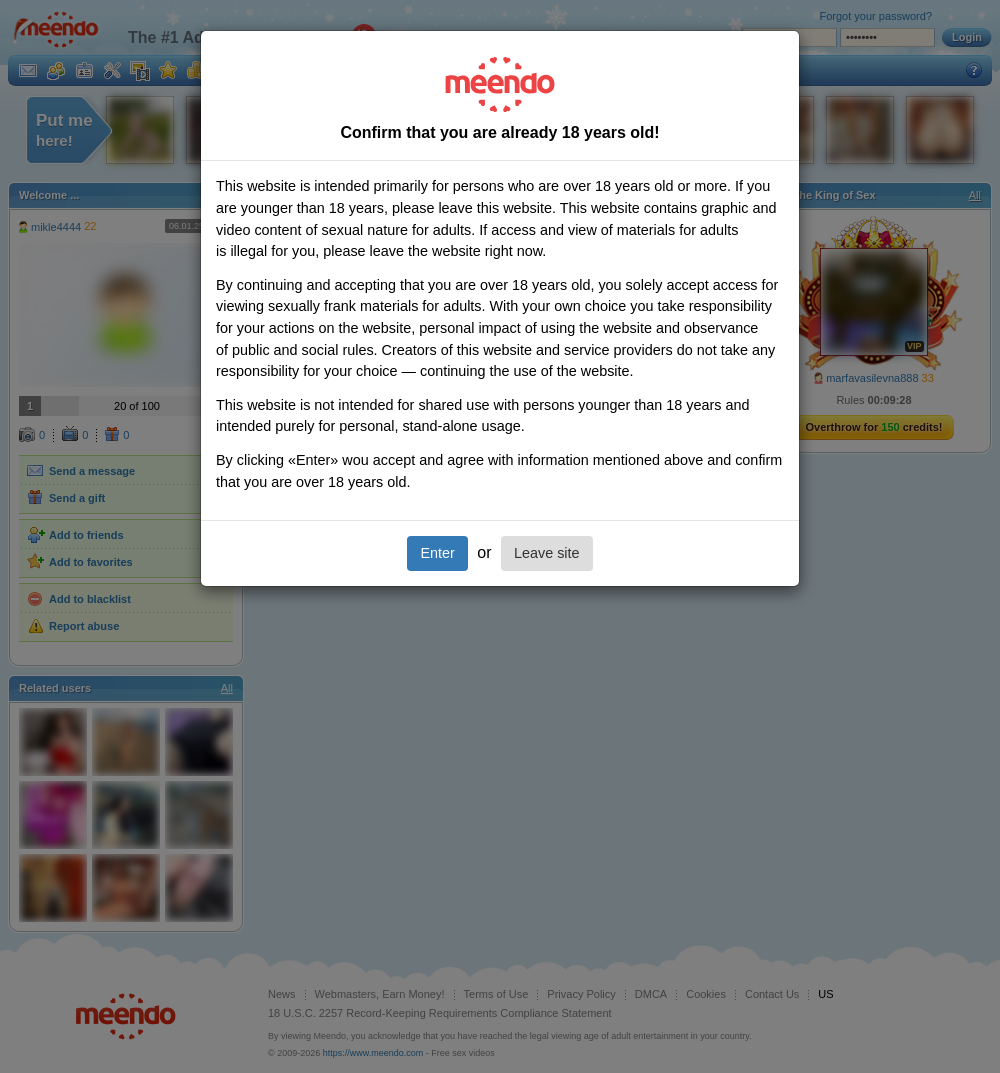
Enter (437, 553)
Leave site (547, 553)
